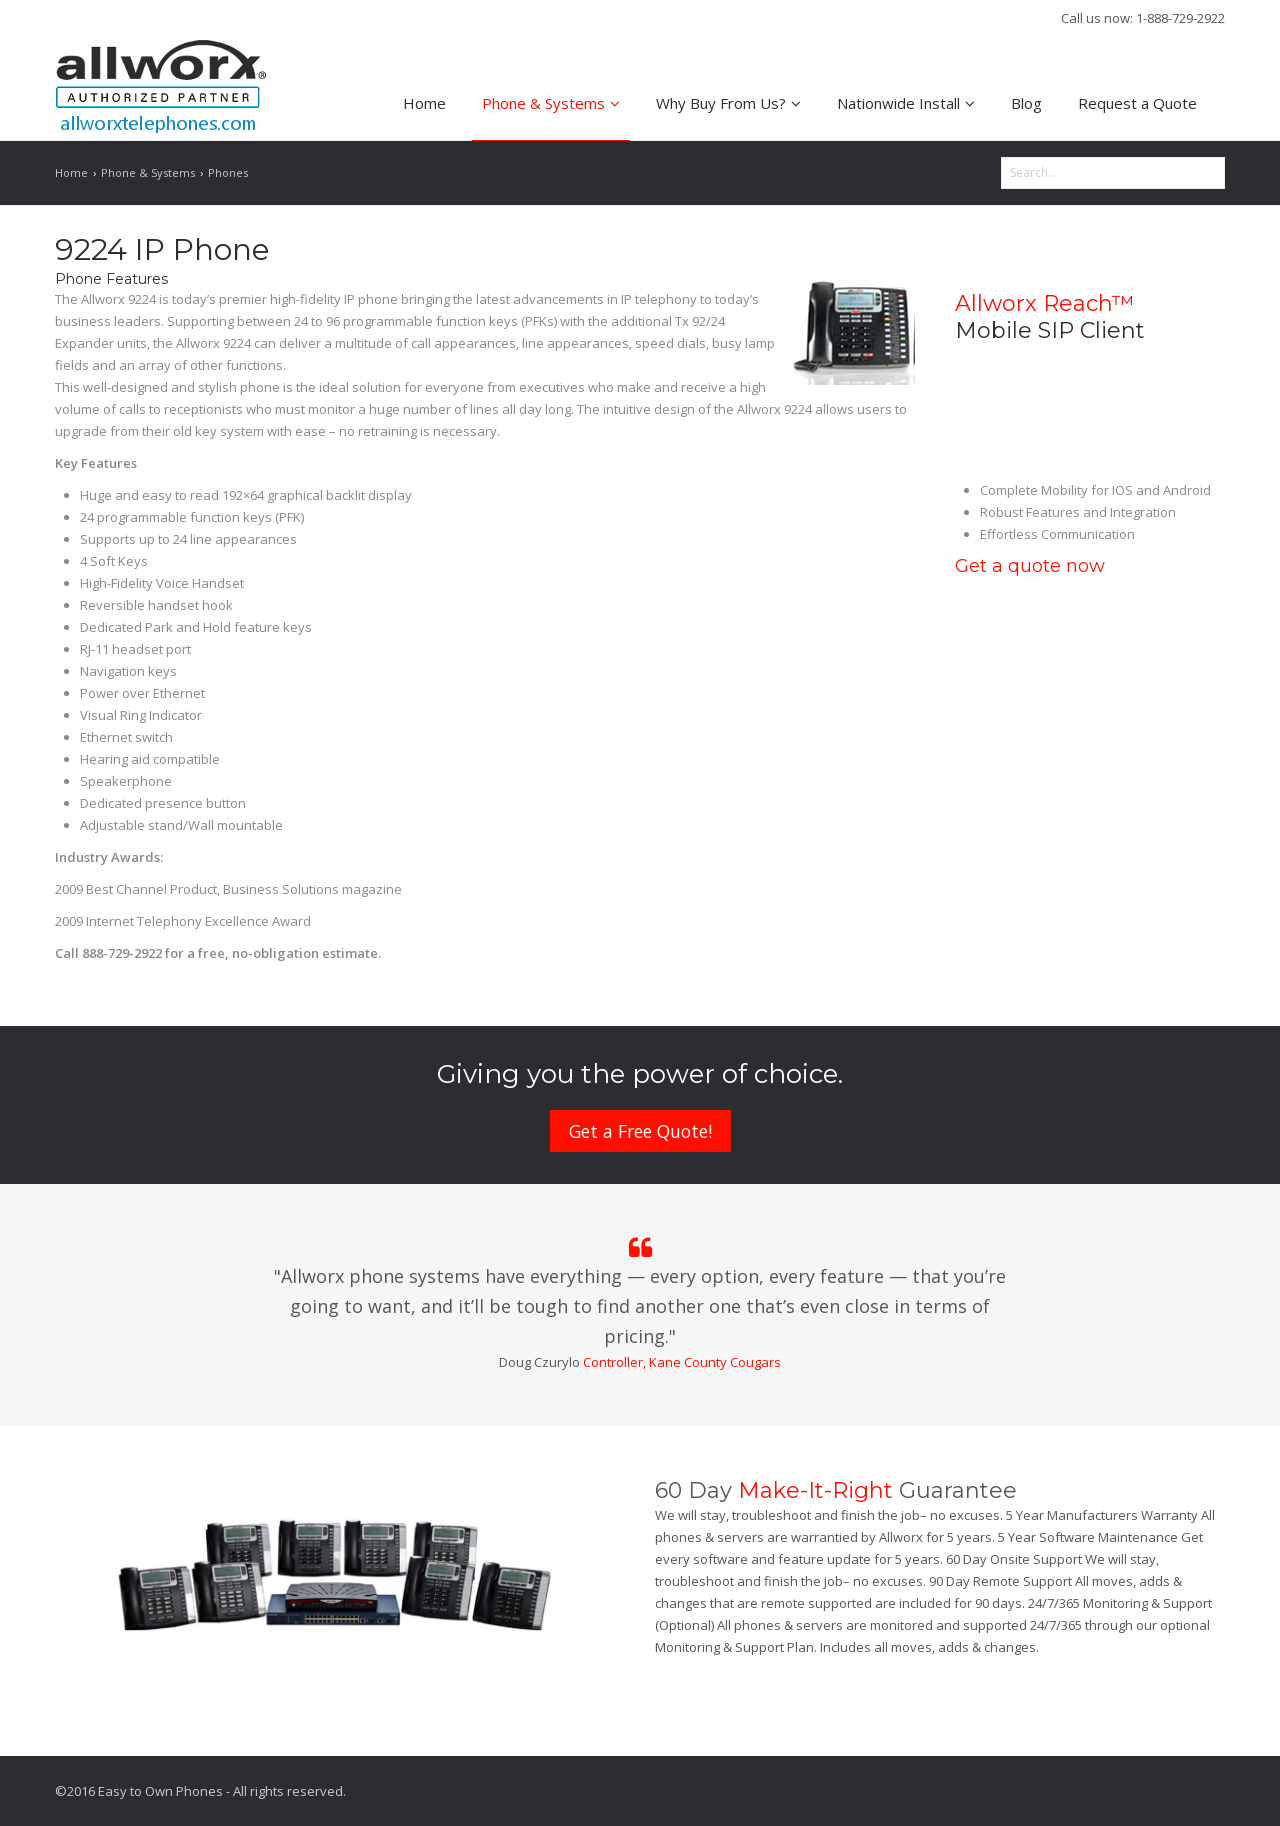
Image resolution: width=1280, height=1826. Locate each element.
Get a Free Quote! (640, 1131)
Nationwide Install (906, 103)
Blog (1026, 103)
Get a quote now (1030, 566)
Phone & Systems (551, 103)
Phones (228, 172)
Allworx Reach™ (1044, 303)
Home (424, 103)
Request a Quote (1137, 103)
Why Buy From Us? (728, 103)
